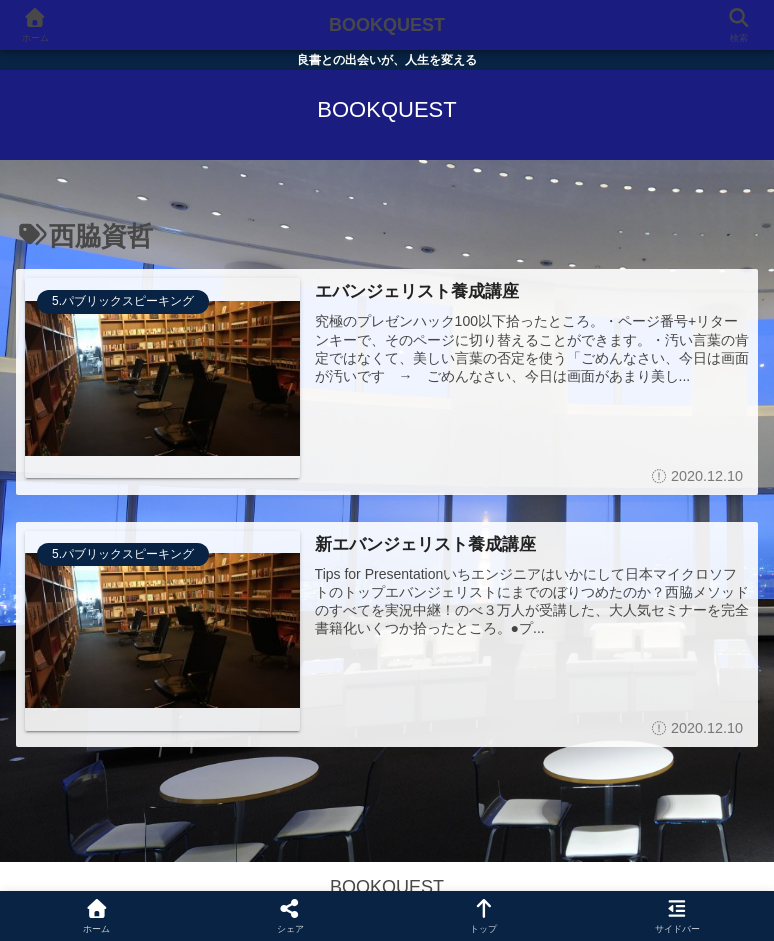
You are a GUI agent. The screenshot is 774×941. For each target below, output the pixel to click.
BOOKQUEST (387, 25)
